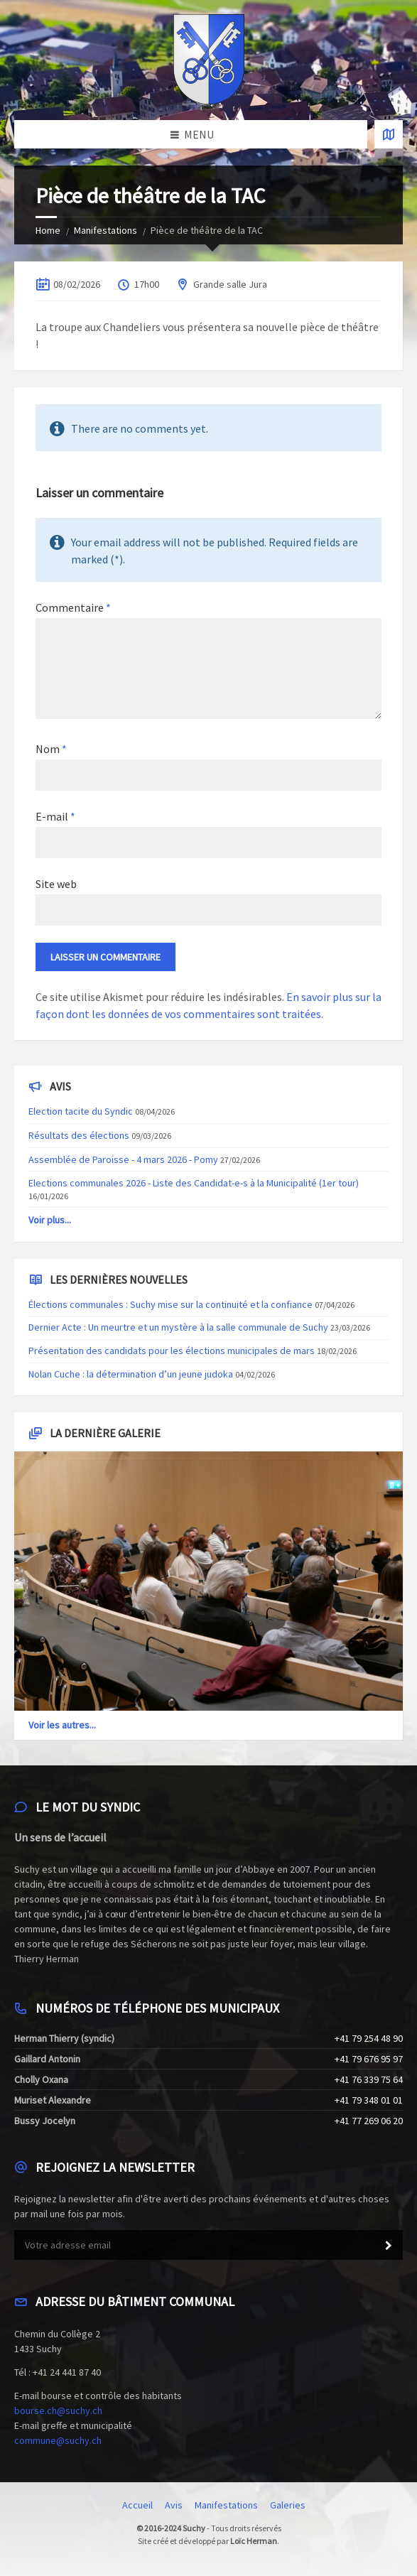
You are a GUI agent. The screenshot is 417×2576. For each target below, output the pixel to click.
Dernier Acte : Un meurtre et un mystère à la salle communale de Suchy (178, 1327)
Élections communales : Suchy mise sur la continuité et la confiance (170, 1304)
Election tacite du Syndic (80, 1111)
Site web (56, 884)
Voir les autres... (62, 1725)
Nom (51, 749)
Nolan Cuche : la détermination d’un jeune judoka (130, 1374)
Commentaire (73, 607)
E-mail (55, 816)
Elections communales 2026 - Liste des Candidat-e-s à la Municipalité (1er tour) (193, 1182)
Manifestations (105, 230)
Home (48, 230)
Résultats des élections (78, 1135)
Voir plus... (49, 1219)
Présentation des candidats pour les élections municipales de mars (171, 1350)
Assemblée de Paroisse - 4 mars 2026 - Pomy (123, 1159)
